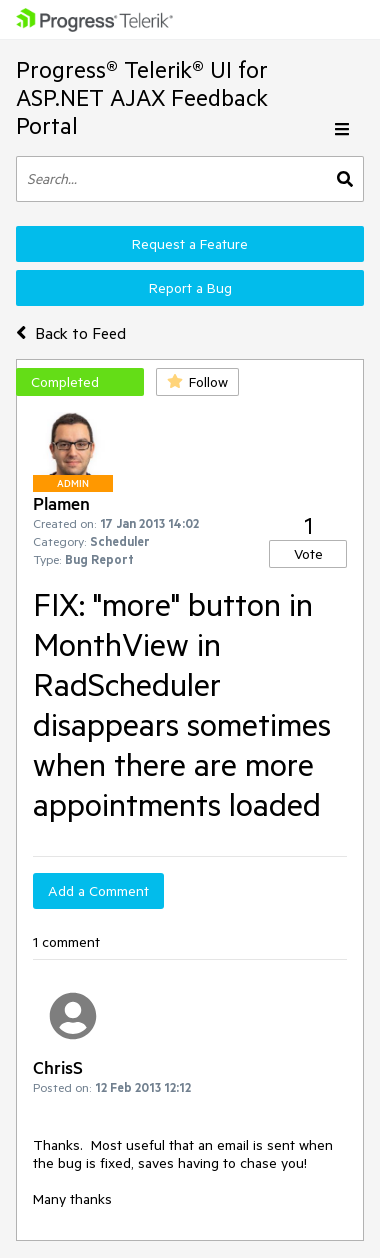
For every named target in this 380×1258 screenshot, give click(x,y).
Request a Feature (190, 244)
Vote (308, 554)
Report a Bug (190, 288)
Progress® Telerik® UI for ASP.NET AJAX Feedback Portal (142, 97)
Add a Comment (98, 891)
